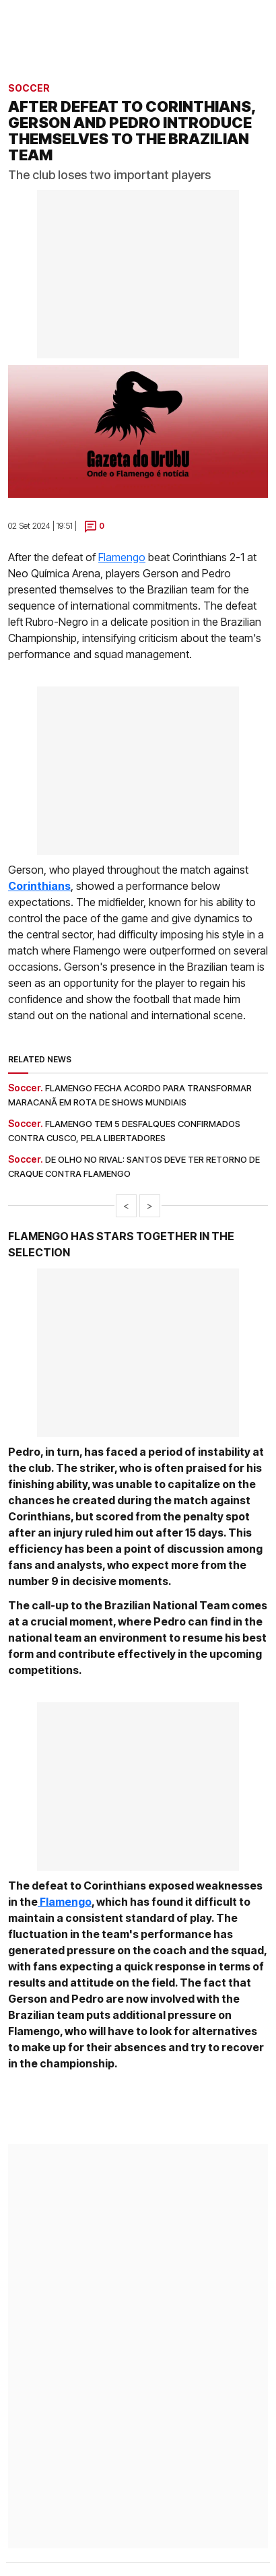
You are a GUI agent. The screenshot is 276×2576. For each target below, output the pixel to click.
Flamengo (121, 557)
